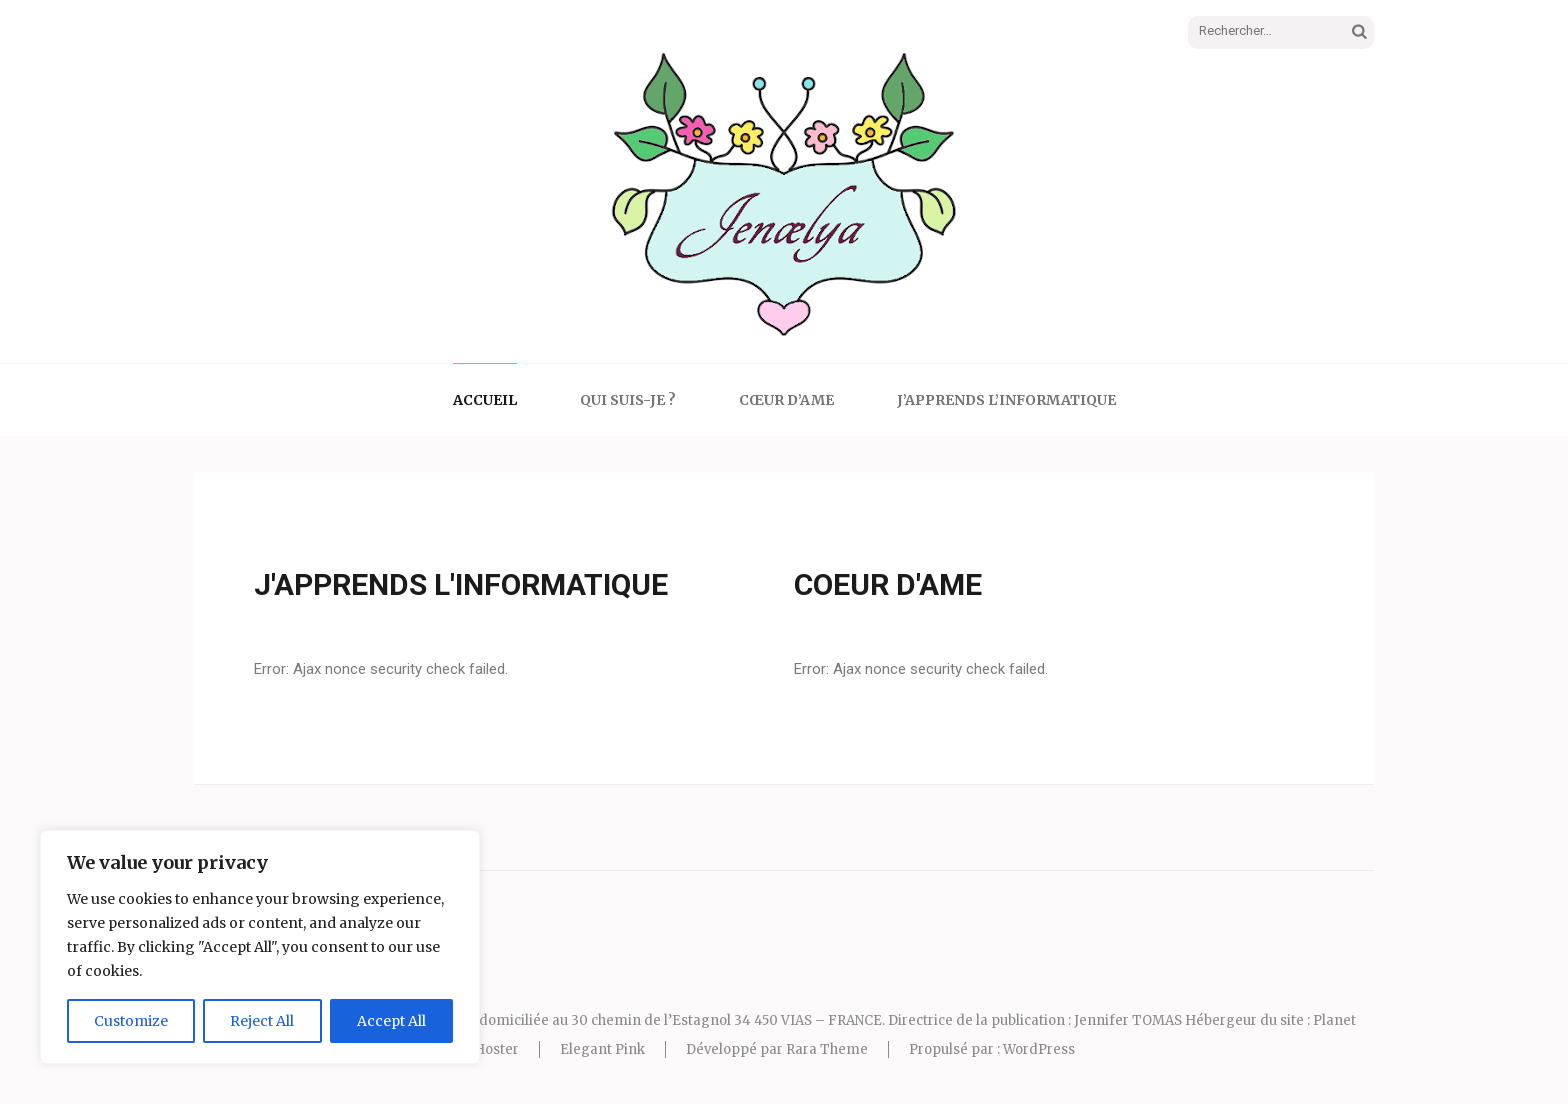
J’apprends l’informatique (1006, 400)
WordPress (1039, 1049)
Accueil (485, 400)
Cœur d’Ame (786, 400)
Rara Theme (827, 1049)
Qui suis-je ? (628, 400)
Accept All (391, 1021)
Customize (131, 1021)
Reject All (262, 1021)
